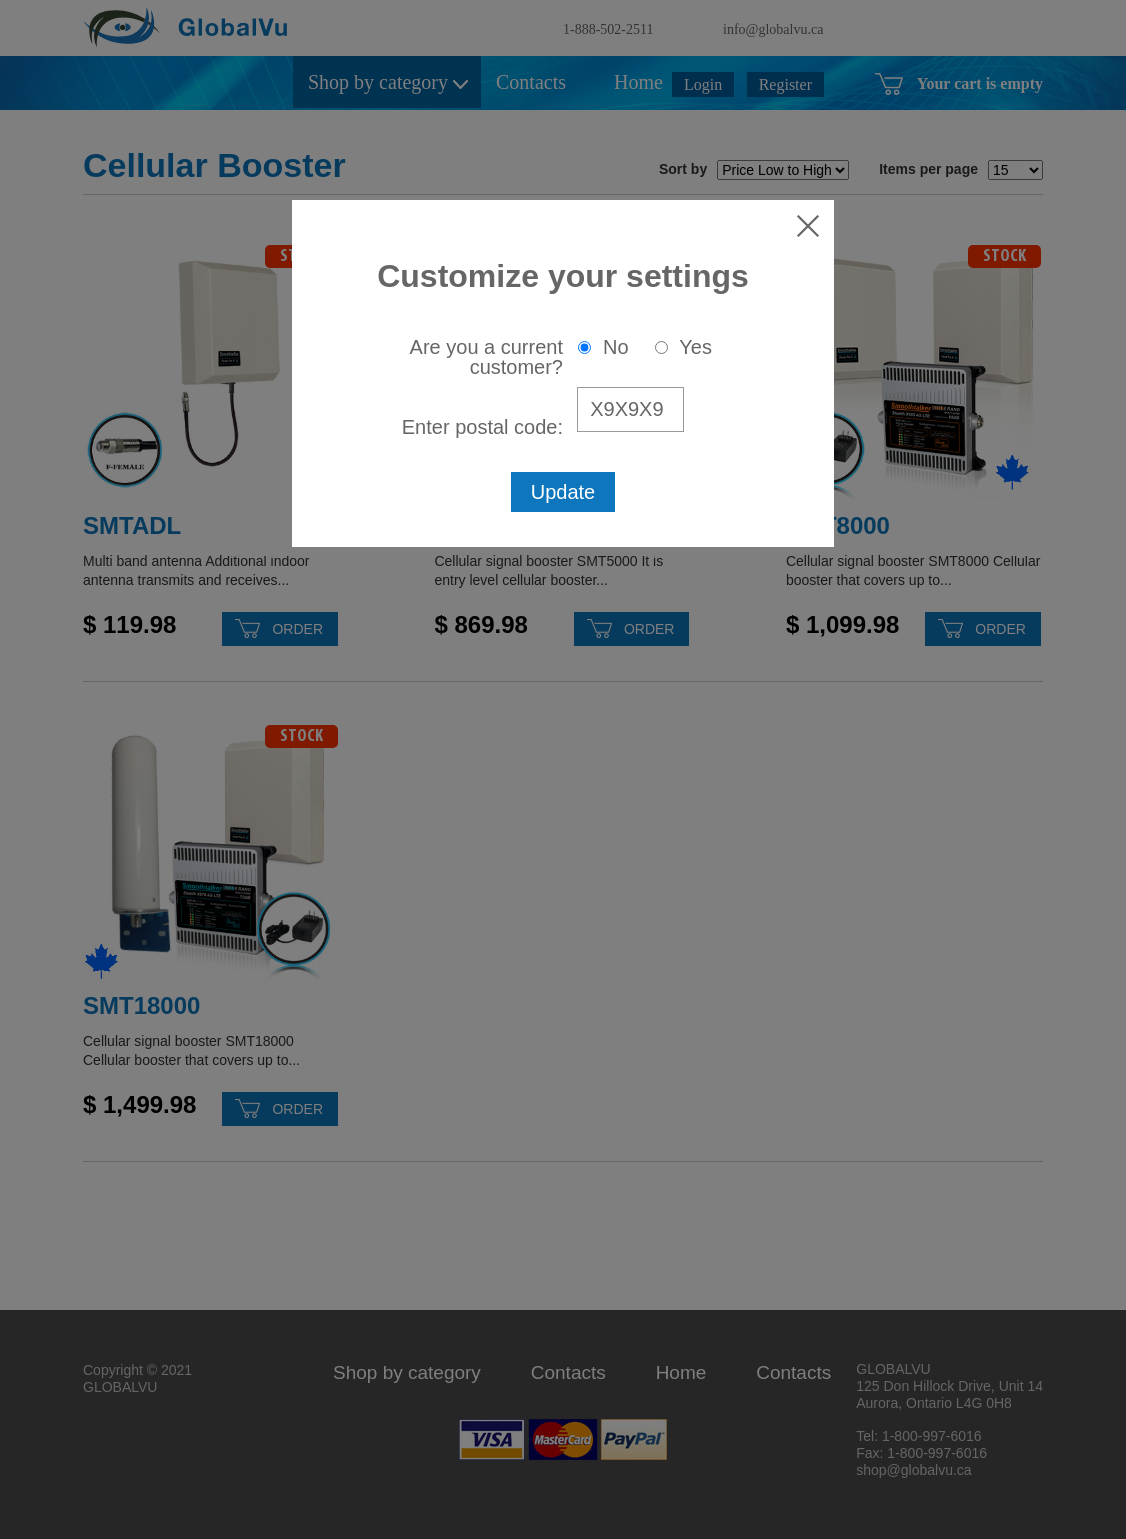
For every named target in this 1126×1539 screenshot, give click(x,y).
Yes (683, 347)
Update (563, 492)
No (603, 347)
